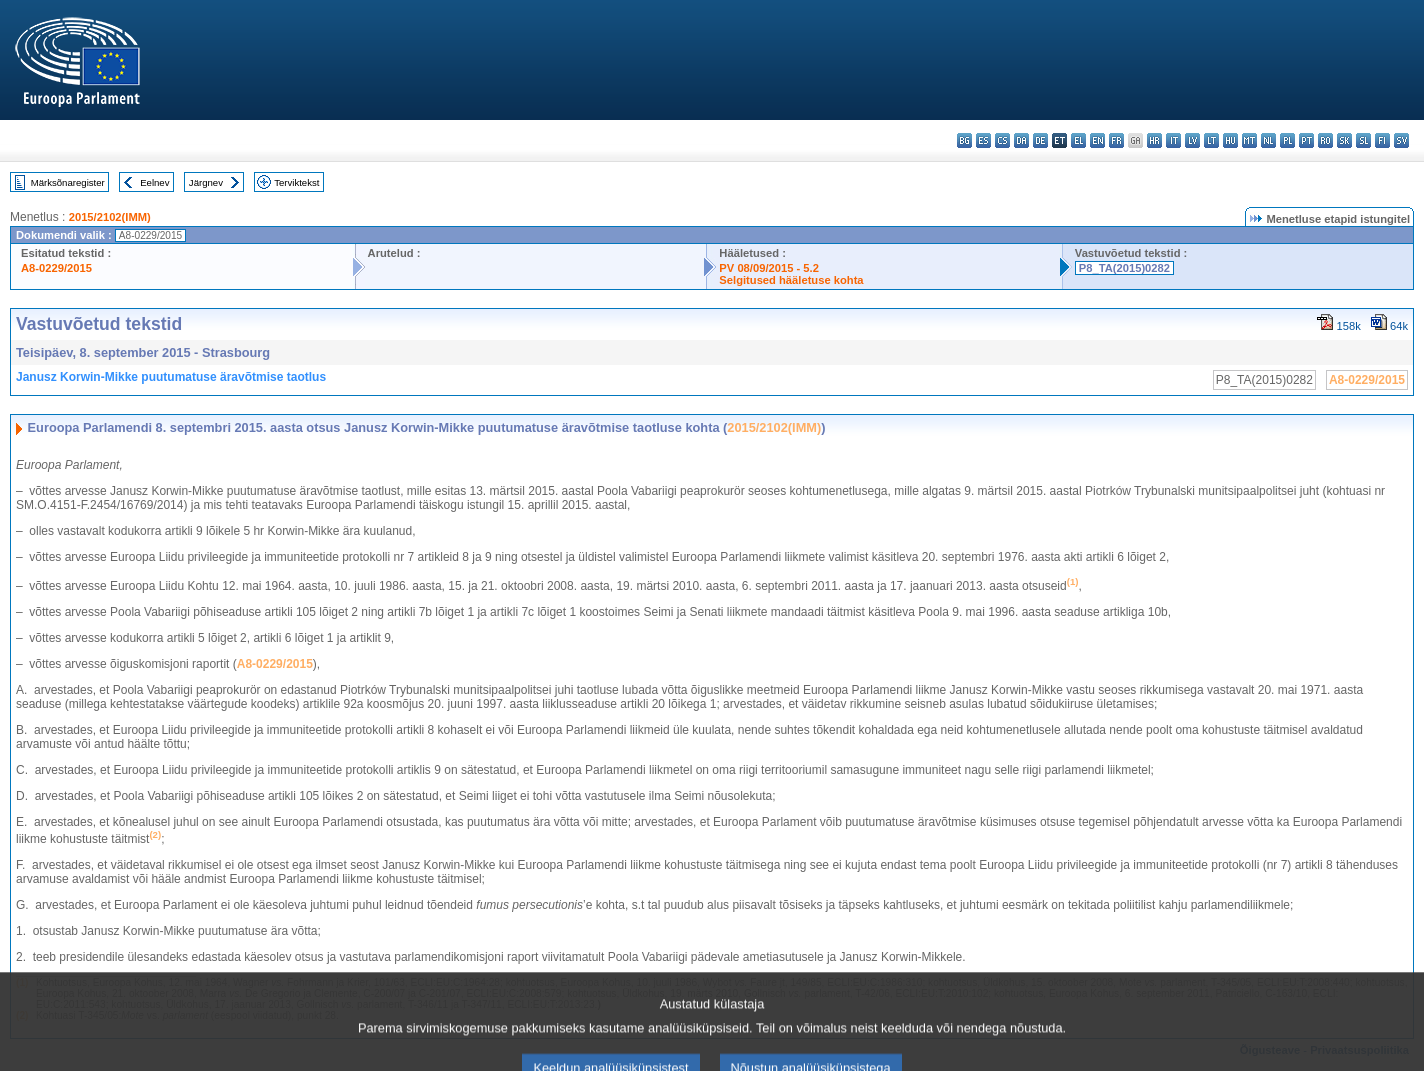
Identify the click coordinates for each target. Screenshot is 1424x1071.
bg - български (964, 140)
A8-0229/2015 (56, 268)
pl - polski (1287, 140)
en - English (1097, 140)
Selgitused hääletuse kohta (791, 280)
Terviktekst (296, 182)
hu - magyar (1230, 140)
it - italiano (1173, 140)
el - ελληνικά (1078, 140)
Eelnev (154, 182)
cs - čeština (1002, 140)
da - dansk (1021, 140)
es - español (983, 140)
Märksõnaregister (68, 182)
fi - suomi (1382, 140)
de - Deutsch (1040, 140)
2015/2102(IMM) (110, 217)
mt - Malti (1249, 140)
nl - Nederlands (1268, 140)
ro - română (1325, 140)
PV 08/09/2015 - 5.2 (769, 268)
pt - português (1306, 140)
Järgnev (206, 182)
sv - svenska (1401, 140)
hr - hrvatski (1154, 140)
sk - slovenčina (1344, 140)
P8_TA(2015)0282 (1124, 268)
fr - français (1116, 140)
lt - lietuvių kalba (1211, 140)
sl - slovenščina (1363, 140)
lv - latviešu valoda (1192, 140)
